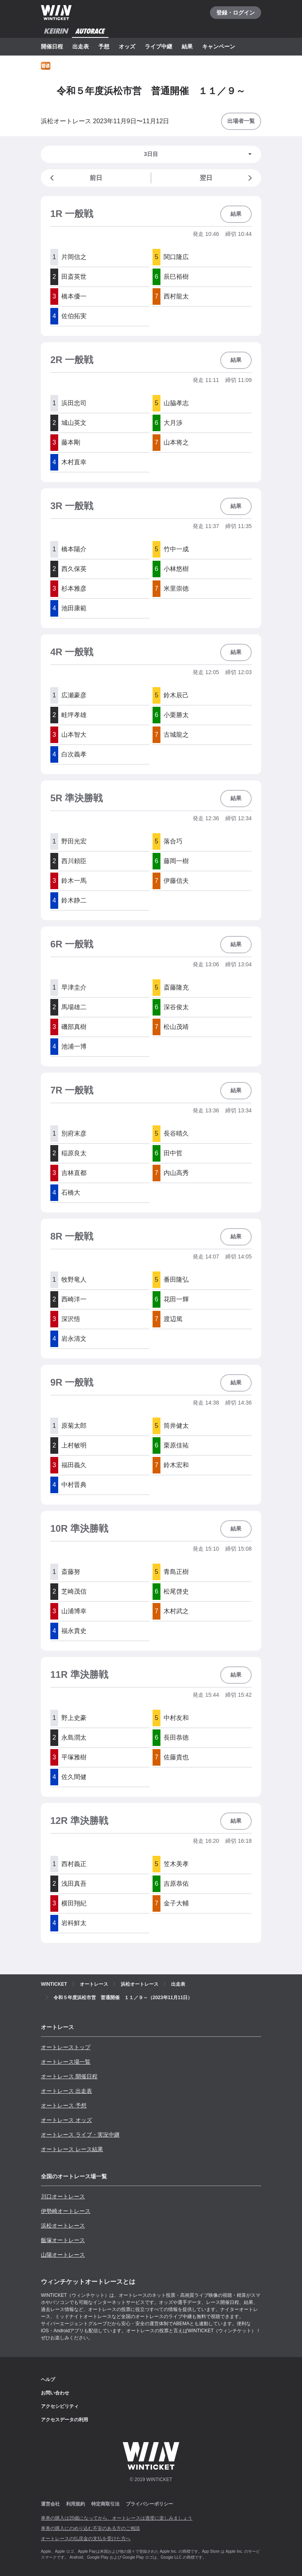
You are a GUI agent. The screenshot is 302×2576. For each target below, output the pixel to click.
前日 (74, 178)
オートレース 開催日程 (69, 2076)
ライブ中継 (158, 46)
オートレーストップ (65, 2047)
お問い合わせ (55, 2393)
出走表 (80, 46)
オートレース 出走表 (66, 2091)
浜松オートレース (63, 2225)
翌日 (227, 178)
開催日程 (52, 46)
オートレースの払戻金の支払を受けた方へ (86, 2538)
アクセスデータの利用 (64, 2419)
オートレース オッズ (66, 2120)
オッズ (127, 46)
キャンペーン (218, 46)
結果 (187, 46)
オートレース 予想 (64, 2105)
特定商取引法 (105, 2504)
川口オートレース (63, 2196)
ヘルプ (48, 2379)
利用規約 (75, 2504)
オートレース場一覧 (65, 2062)
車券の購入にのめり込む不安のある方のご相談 (90, 2528)
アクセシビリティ (60, 2406)
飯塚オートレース (63, 2240)
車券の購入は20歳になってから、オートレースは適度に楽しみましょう (116, 2518)
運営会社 (50, 2504)
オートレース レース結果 (72, 2149)
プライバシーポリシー (149, 2504)
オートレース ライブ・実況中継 (80, 2134)
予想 (103, 46)
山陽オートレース (63, 2255)
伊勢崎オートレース (65, 2211)
